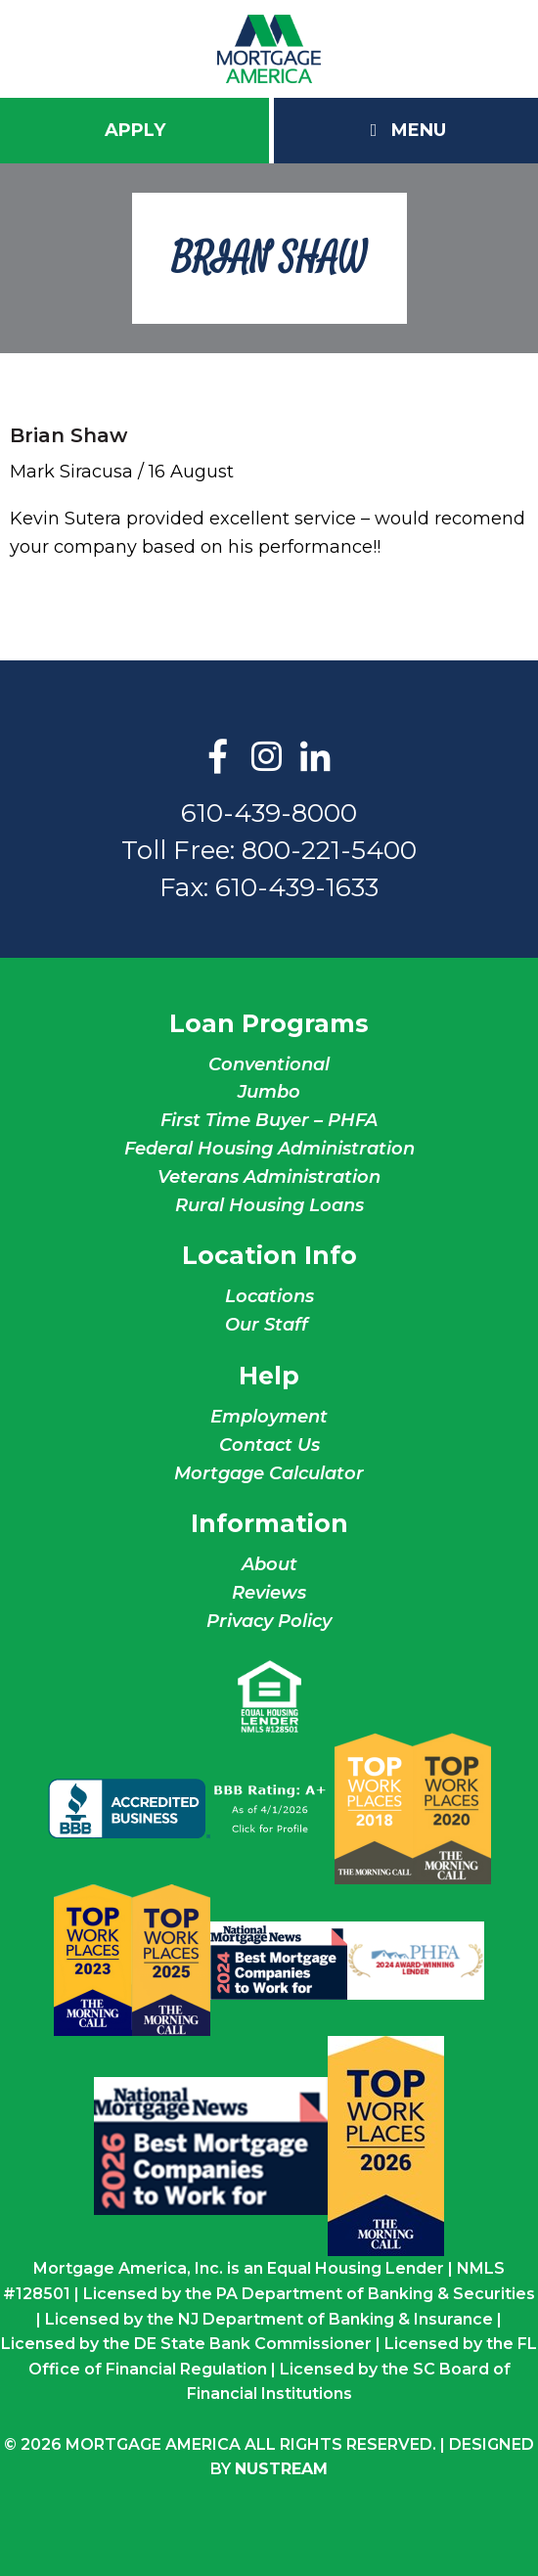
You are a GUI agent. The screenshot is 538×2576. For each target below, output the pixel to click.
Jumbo (269, 1092)
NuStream (281, 2469)
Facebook (218, 758)
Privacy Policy (269, 1621)
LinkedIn (315, 758)
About (269, 1564)
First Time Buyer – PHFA (269, 1120)
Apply (135, 130)
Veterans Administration (269, 1177)
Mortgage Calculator (269, 1473)
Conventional (269, 1064)
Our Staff (269, 1324)
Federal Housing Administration (269, 1148)
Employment (269, 1416)
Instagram (267, 758)
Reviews (269, 1593)
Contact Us (269, 1445)
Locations (269, 1296)
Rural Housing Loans (269, 1205)
